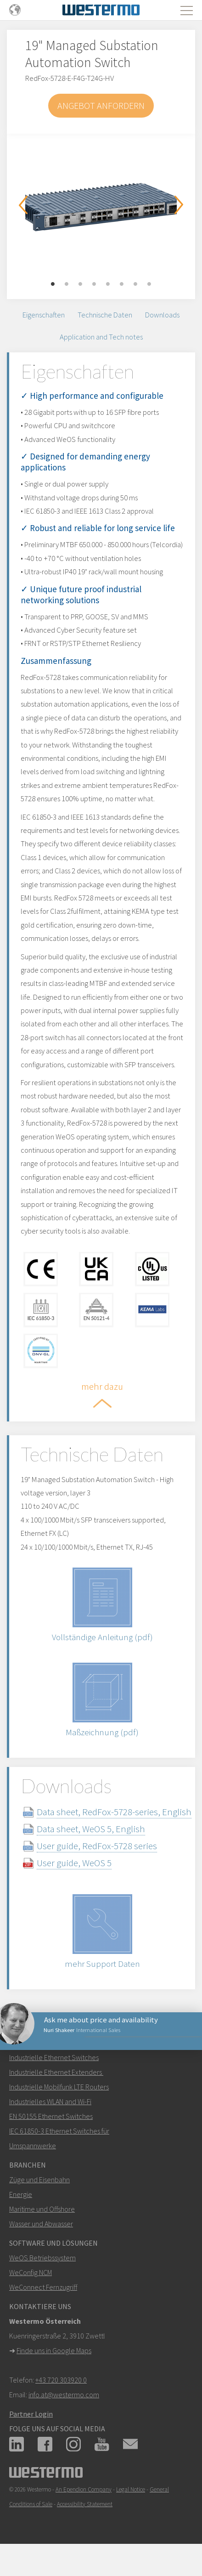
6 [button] (121, 284)
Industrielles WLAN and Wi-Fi (50, 2101)
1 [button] (52, 284)
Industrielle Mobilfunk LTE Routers (59, 2086)
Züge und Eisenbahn (39, 2179)
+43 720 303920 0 (61, 2379)
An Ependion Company (84, 2489)
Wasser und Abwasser (41, 2223)
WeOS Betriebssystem (42, 2257)
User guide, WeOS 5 (74, 1863)
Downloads (162, 315)
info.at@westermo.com (63, 2394)
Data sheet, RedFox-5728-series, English (114, 1812)
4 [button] (94, 284)
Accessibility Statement (84, 2504)
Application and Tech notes (101, 337)
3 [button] (80, 284)
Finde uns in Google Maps (54, 2350)
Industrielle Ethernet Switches (54, 2057)
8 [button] (149, 284)
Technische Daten (105, 315)
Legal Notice (130, 2489)
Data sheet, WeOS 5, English (91, 1829)
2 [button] (66, 284)
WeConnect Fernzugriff (43, 2287)
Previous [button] (23, 205)
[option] (101, 203)
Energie (20, 2194)
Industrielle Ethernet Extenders (55, 2072)
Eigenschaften (43, 315)
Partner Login (31, 2413)
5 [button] (107, 284)
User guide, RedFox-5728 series (97, 1846)
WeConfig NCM (30, 2272)
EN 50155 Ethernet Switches (51, 2116)
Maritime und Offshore (42, 2209)
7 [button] (135, 284)
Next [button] (179, 205)
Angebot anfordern (101, 105)
